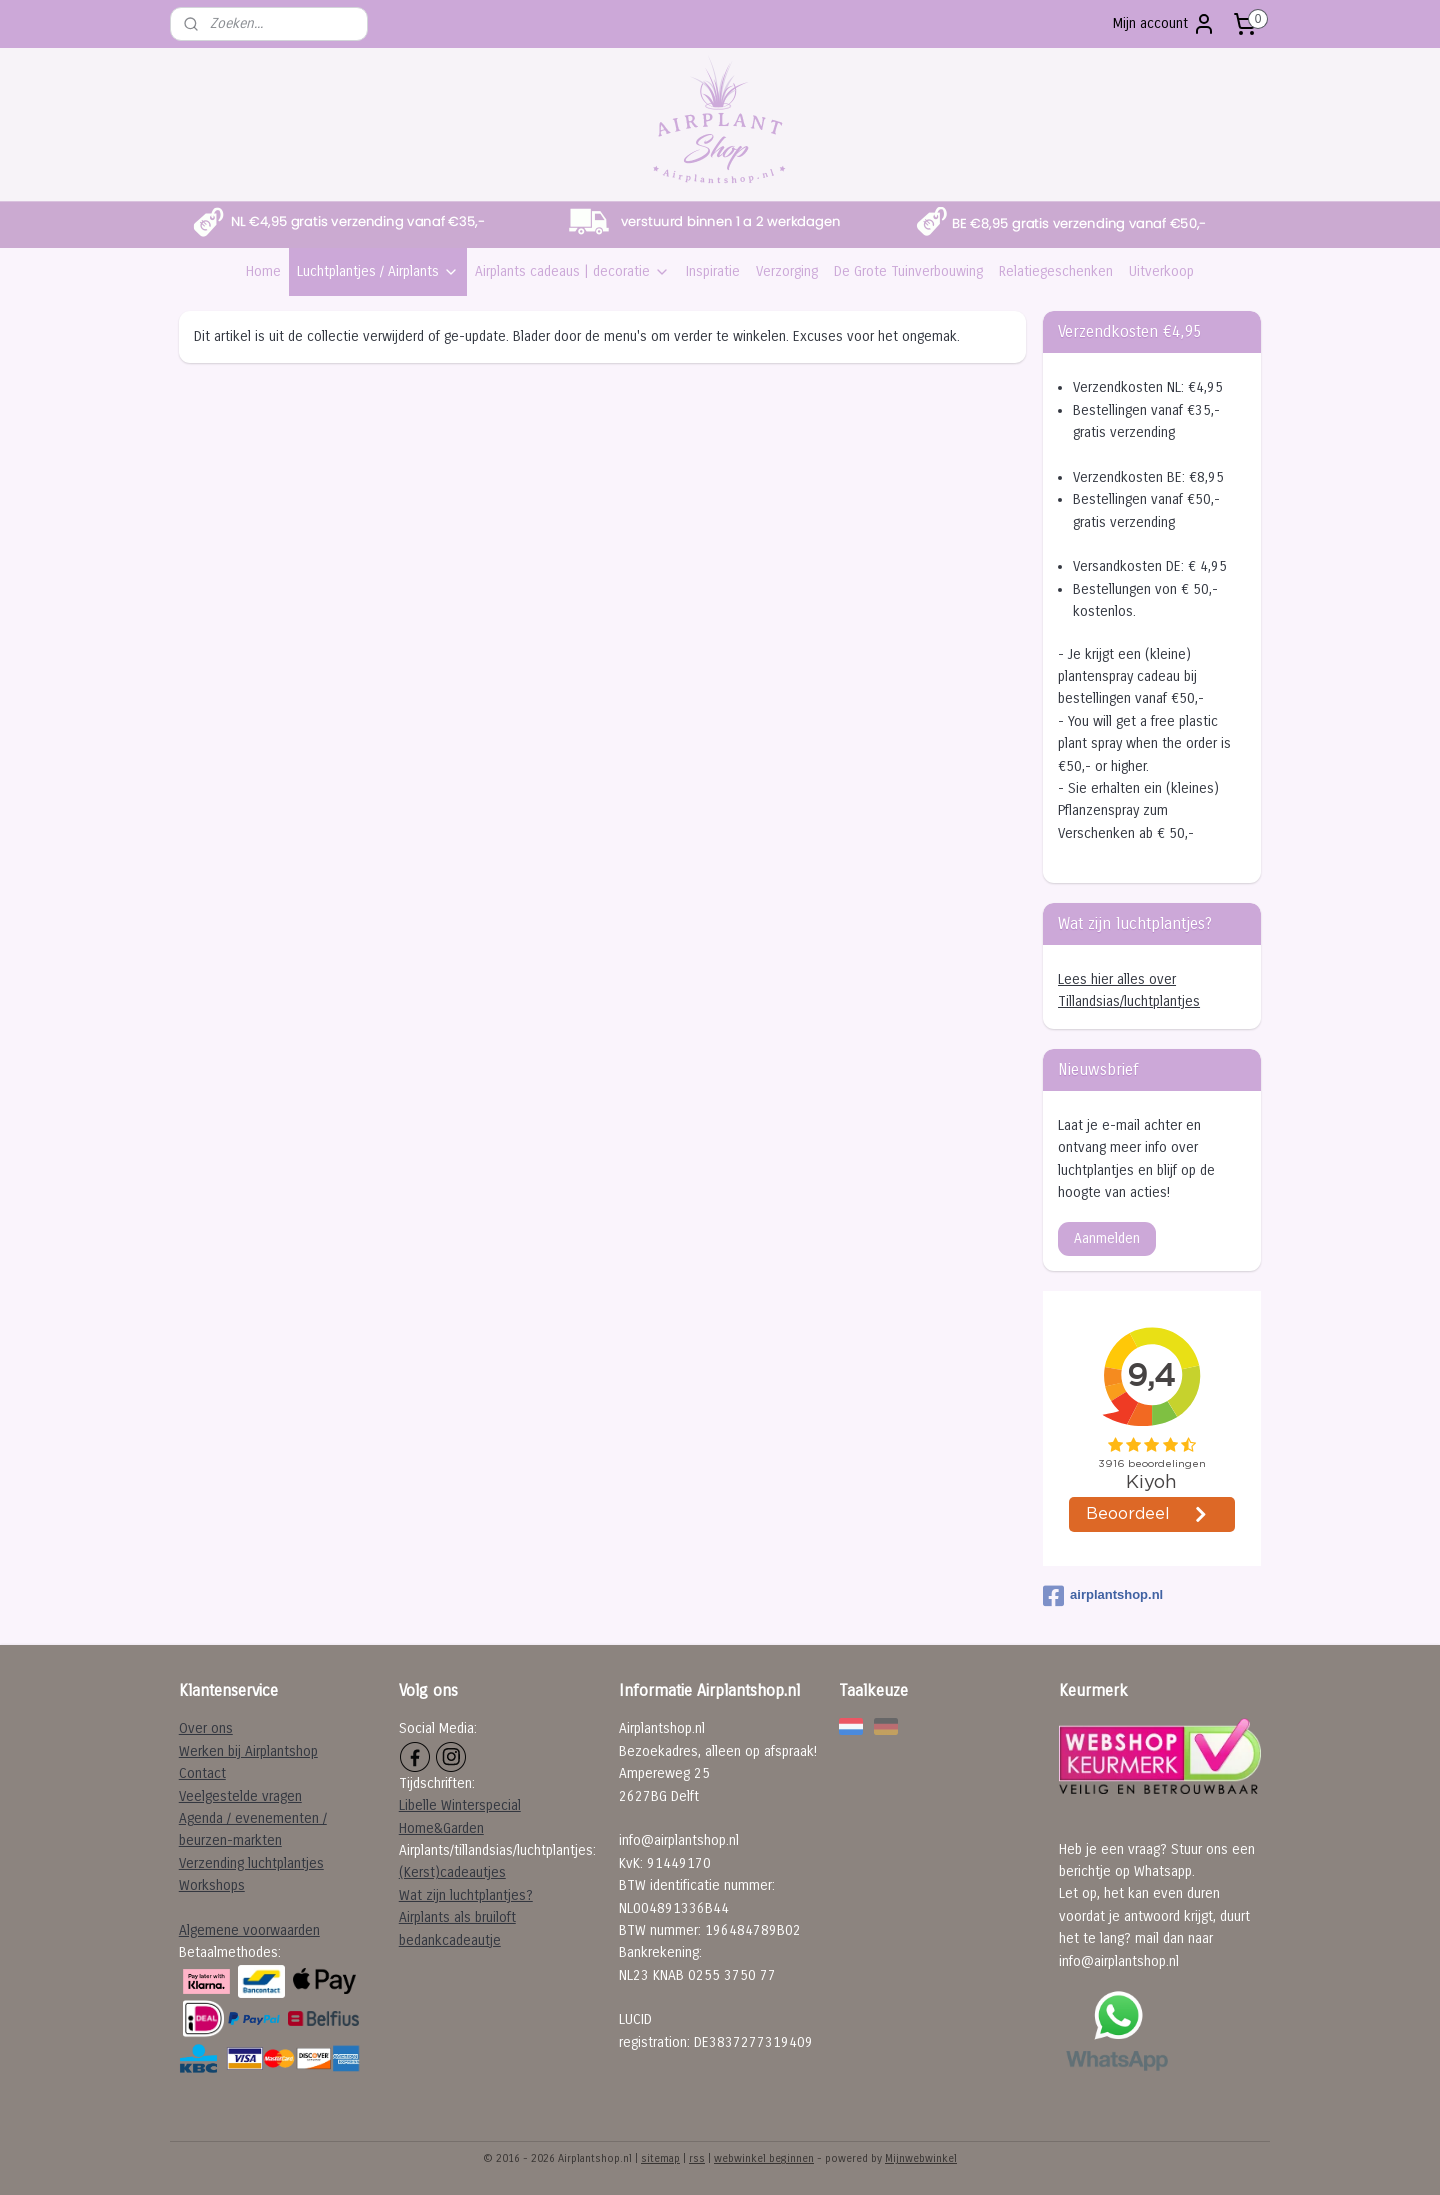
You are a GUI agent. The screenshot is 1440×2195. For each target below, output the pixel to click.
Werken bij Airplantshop (248, 1751)
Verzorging (787, 271)
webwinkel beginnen (764, 2158)
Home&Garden (441, 1828)
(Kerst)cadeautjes (452, 1872)
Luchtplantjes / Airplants (378, 271)
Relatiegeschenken (1056, 271)
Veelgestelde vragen (240, 1796)
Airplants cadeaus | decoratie (572, 271)
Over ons (206, 1728)
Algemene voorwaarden (249, 1930)
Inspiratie (713, 271)
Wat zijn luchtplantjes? (466, 1895)
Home (263, 271)
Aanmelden (1107, 1238)
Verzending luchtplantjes (251, 1863)
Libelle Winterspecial (460, 1805)
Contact (202, 1773)
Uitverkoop (1161, 271)
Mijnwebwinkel (921, 2158)
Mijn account (1164, 24)
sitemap (660, 2158)
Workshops (212, 1885)
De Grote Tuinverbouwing (908, 271)
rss (697, 2158)
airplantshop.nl (1103, 1596)
